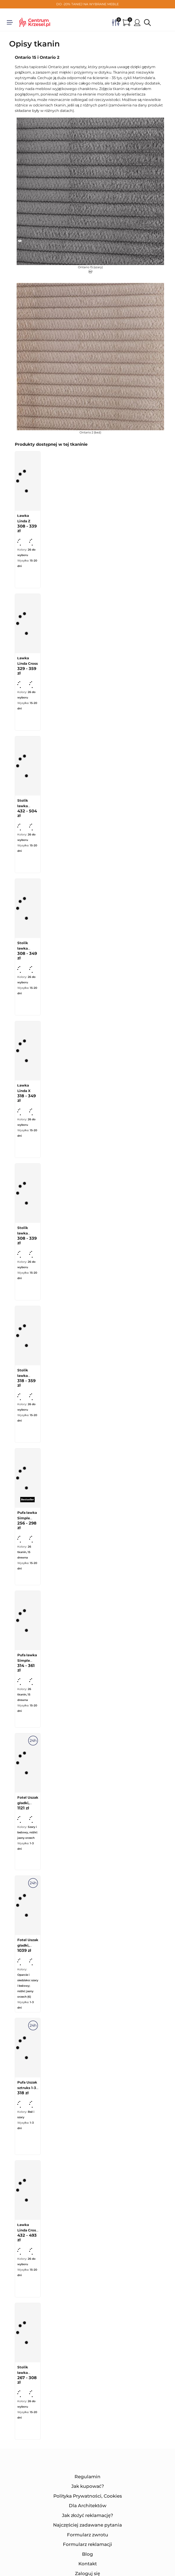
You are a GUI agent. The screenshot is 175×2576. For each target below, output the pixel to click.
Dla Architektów (87, 2505)
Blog (87, 2554)
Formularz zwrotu (87, 2534)
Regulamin (87, 2476)
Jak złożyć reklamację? (87, 2515)
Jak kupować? (87, 2486)
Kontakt (87, 2563)
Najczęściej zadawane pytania (87, 2525)
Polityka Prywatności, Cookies (87, 2496)
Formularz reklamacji (87, 2544)
